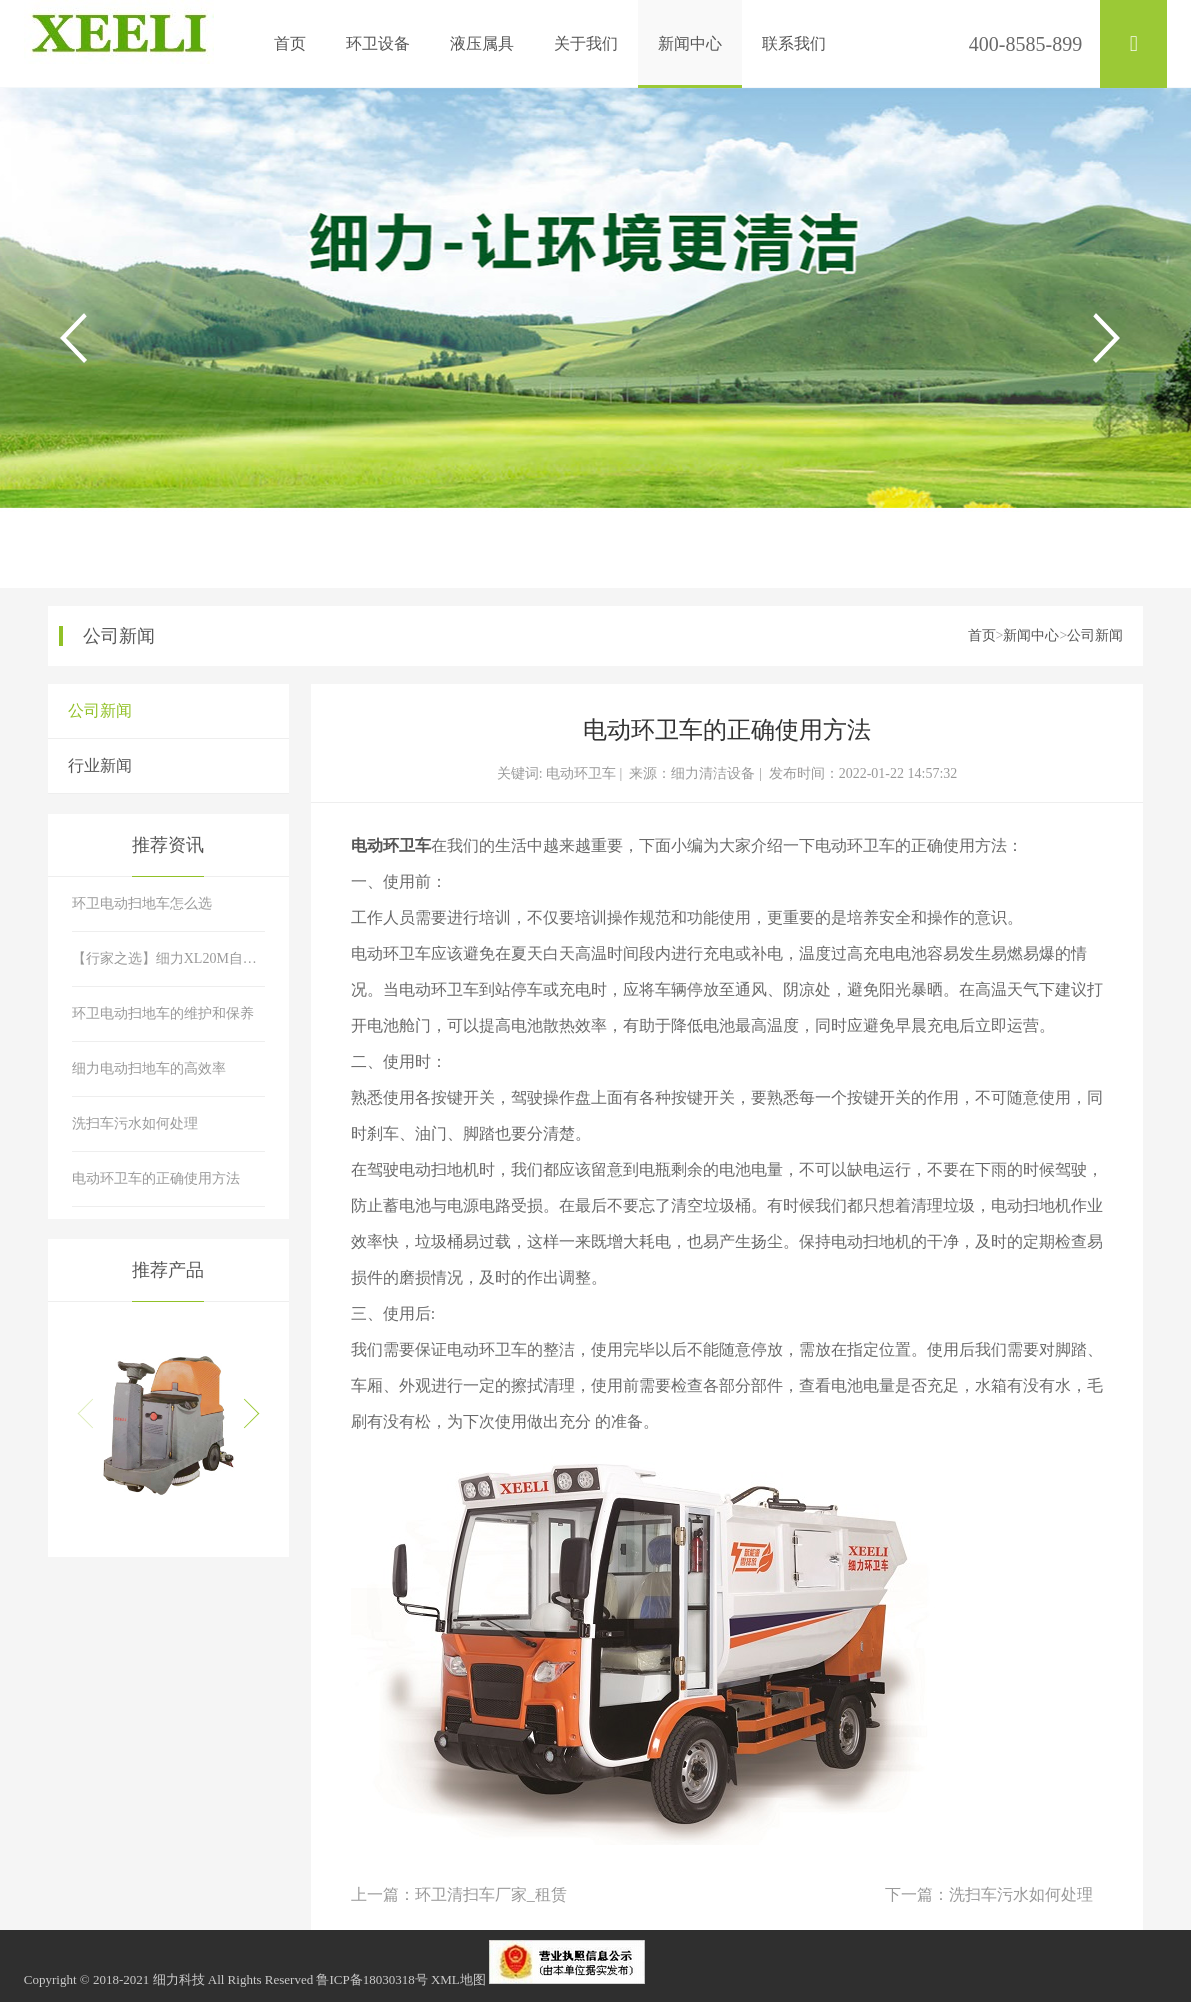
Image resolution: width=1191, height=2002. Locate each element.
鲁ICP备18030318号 (371, 1979)
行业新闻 (100, 765)
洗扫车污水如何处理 (1021, 1894)
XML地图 (458, 1979)
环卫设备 (378, 43)
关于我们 (586, 43)
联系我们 (794, 43)
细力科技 (179, 1979)
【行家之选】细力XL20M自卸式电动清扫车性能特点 (168, 958)
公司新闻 (1095, 635)
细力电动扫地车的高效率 (149, 1068)
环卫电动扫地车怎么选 (142, 903)
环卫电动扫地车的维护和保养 (163, 1013)
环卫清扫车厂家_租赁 (491, 1894)
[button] (244, 1414)
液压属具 (482, 43)
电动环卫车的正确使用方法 (156, 1178)
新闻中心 (690, 43)
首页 (290, 43)
